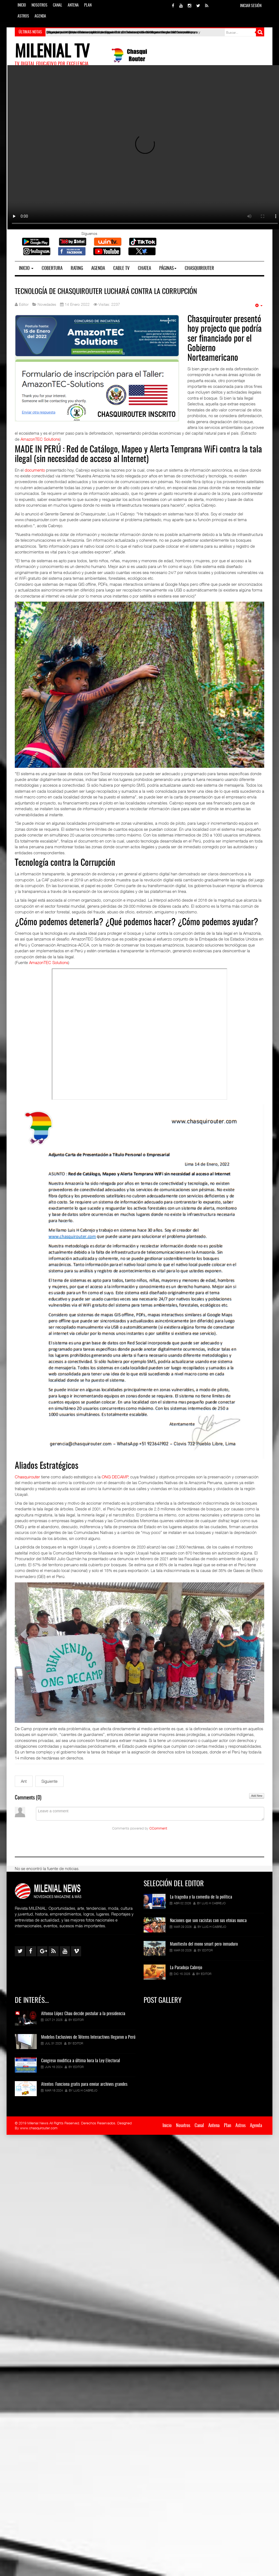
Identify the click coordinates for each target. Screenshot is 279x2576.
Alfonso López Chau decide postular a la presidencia (83, 2014)
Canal (57, 5)
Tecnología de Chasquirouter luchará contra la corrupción (106, 291)
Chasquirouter (199, 268)
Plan (88, 5)
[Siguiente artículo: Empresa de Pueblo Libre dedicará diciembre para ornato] (49, 1781)
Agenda (40, 16)
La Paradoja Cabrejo (186, 1968)
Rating (77, 268)
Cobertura (52, 268)
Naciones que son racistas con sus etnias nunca (208, 1921)
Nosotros (39, 5)
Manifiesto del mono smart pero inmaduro (204, 1944)
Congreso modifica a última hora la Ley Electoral (80, 2061)
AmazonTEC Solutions (40, 439)
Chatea (144, 268)
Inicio (22, 5)
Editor (207, 1950)
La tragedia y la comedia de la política (201, 1897)
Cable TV (121, 268)
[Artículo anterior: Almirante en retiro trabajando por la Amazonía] (24, 1781)
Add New (256, 1795)
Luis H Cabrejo (214, 1903)
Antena (73, 5)
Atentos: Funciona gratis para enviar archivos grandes (84, 2084)
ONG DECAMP (115, 1476)
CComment (158, 1828)
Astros (23, 16)
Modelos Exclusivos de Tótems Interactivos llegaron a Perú (88, 2037)
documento (35, 470)
